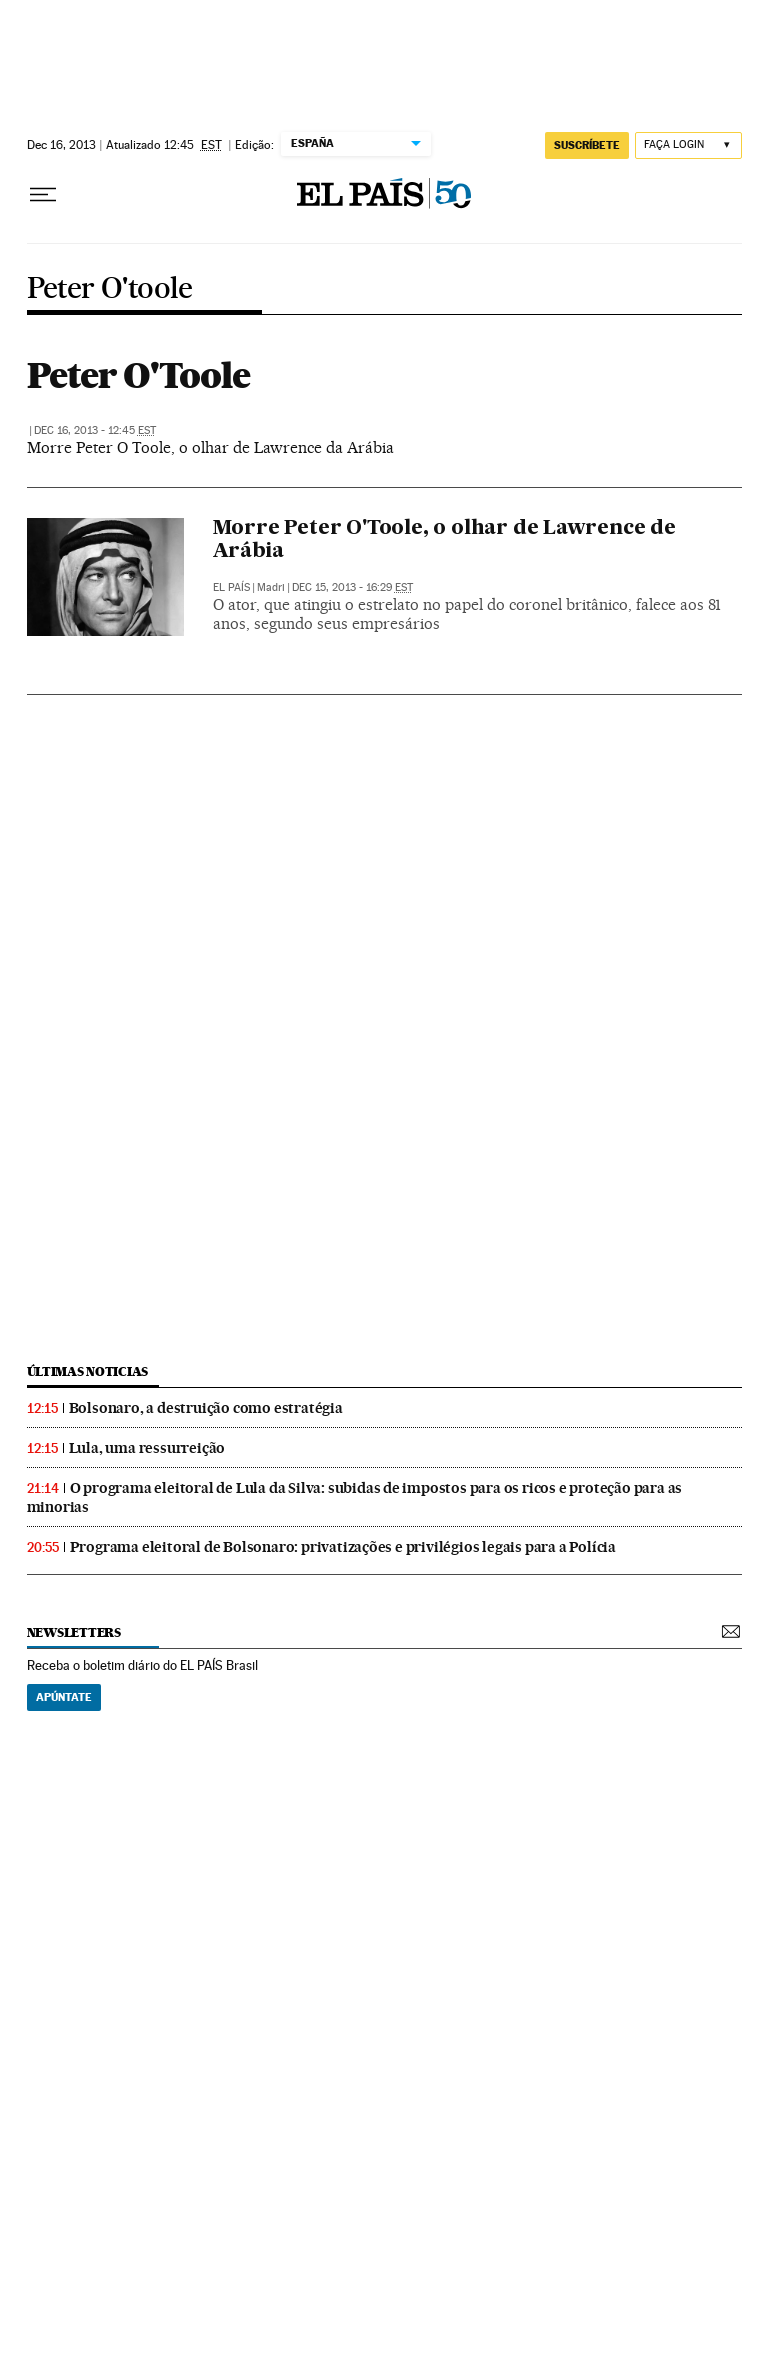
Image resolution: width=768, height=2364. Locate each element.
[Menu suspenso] (43, 195)
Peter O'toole (110, 289)
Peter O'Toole (138, 375)
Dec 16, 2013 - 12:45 (95, 430)
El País (231, 587)
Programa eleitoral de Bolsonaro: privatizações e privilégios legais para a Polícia (343, 1547)
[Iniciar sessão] (688, 145)
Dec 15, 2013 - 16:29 (352, 587)
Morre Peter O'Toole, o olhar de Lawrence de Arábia (444, 540)
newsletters (74, 1632)
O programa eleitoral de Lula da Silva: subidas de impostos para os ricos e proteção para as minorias (355, 1497)
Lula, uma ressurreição (147, 1448)
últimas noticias (88, 1371)
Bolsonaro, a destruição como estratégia (206, 1408)
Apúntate (64, 1697)
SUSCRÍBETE (587, 145)
